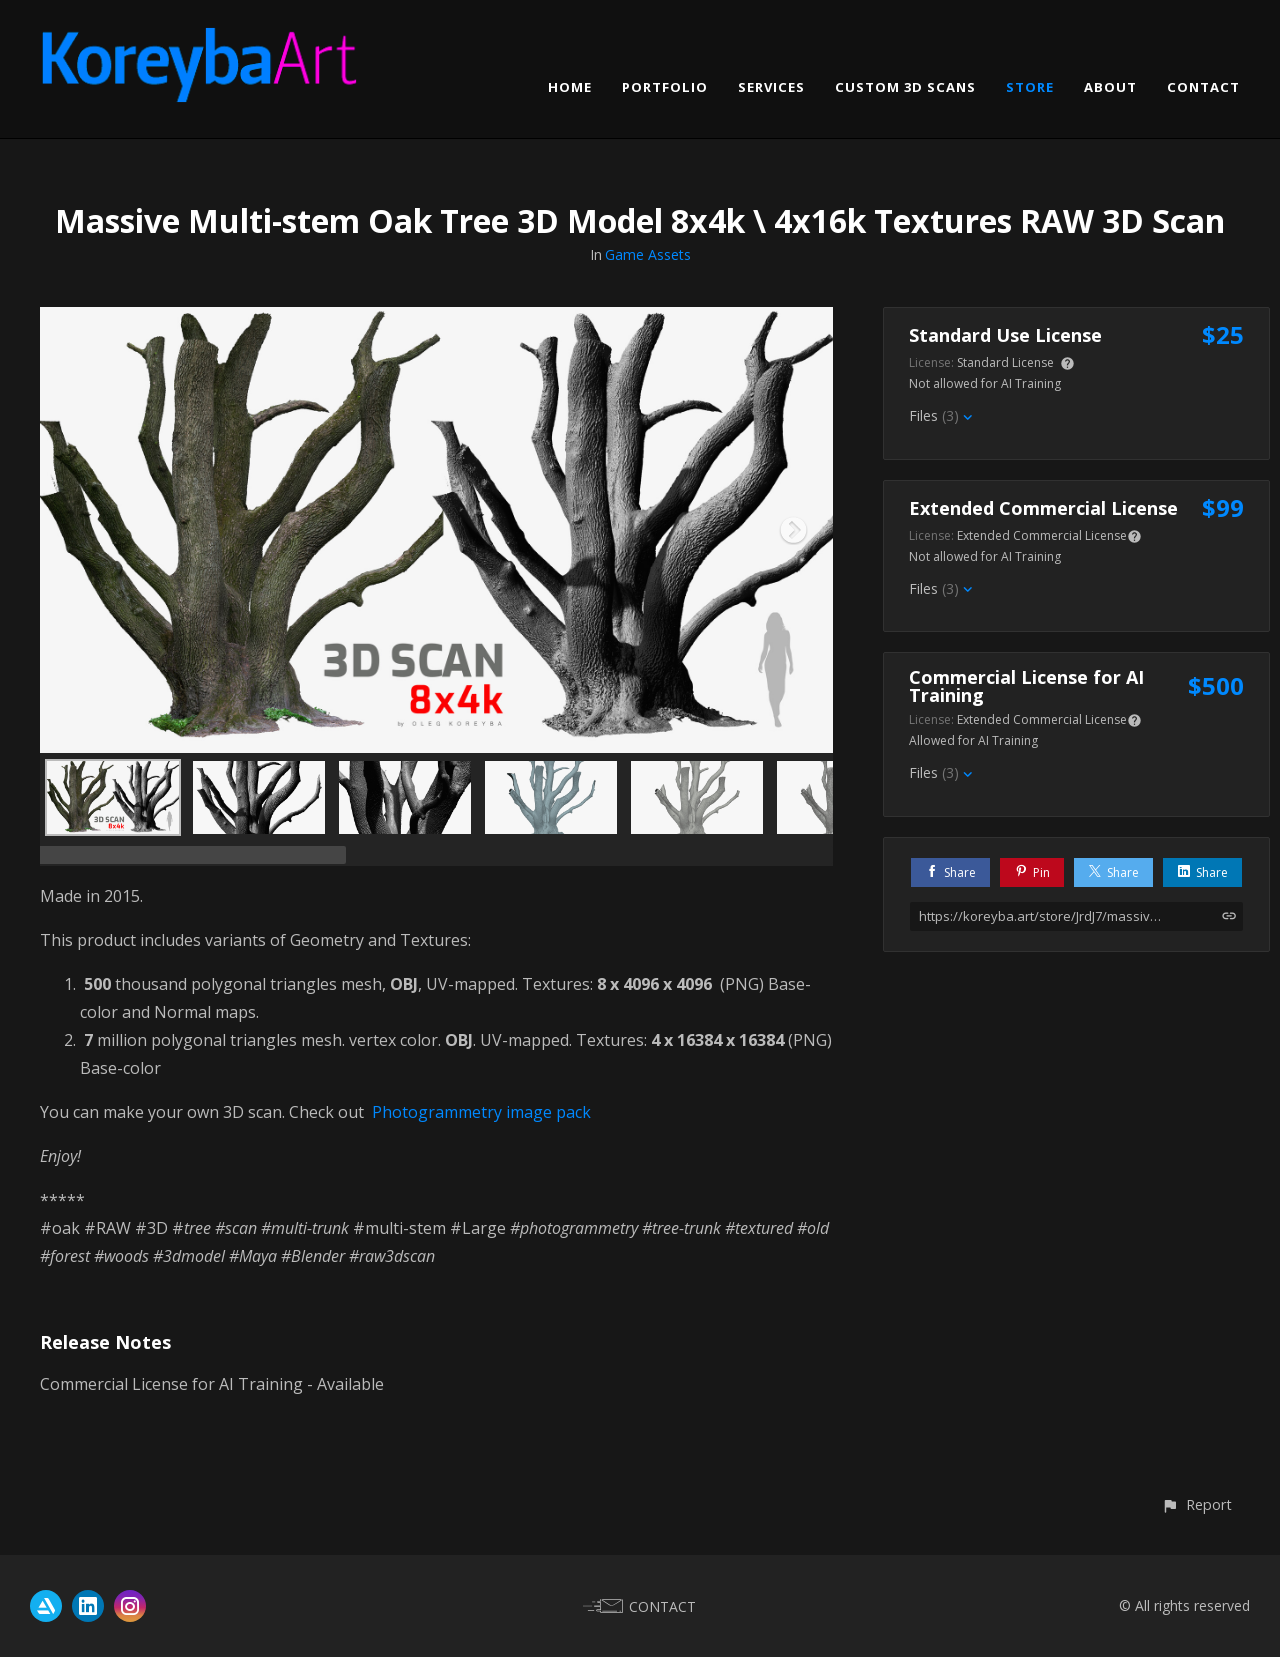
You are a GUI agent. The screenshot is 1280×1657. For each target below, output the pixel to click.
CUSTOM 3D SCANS (905, 87)
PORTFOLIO (665, 87)
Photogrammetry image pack (481, 1112)
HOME (570, 87)
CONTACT (1203, 87)
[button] (1196, 1504)
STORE (1030, 87)
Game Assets (648, 254)
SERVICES (771, 87)
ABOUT (1110, 87)
